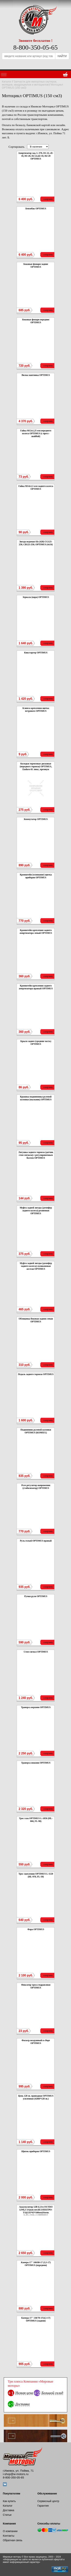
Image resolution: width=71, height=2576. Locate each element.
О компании (10, 2531)
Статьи (7, 2514)
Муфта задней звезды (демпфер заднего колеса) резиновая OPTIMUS (36, 1210)
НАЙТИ (62, 56)
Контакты (8, 2535)
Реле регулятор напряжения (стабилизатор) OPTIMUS (35, 1486)
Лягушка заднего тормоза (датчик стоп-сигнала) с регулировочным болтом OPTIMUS (35, 1155)
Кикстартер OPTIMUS (35, 652)
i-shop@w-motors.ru (15, 2474)
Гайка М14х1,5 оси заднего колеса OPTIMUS (35, 487)
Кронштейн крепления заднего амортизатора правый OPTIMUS (36, 987)
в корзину (48, 199)
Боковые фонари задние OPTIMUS (35, 265)
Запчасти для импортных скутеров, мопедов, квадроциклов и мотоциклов (29, 83)
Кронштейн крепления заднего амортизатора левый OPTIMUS (36, 931)
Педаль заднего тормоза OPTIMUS (36, 1374)
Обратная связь (12, 2540)
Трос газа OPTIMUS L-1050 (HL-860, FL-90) (35, 1819)
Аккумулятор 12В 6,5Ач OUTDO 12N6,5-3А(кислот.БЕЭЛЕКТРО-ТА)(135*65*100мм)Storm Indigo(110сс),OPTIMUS (35, 2211)
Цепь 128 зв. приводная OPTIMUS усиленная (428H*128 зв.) (35, 2097)
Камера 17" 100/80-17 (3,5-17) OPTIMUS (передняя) (36, 2264)
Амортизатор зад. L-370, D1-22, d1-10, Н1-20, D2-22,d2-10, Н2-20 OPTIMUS (35, 156)
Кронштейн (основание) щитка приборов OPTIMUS (36, 876)
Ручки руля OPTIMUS (35, 1596)
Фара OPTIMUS (35, 1929)
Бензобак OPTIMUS (36, 208)
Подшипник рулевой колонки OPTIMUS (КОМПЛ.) (35, 1431)
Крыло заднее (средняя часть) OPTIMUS (35, 1042)
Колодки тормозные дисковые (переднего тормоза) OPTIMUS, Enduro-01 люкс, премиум (36, 766)
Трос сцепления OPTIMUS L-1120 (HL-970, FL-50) (36, 1875)
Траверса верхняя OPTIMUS (36, 1707)
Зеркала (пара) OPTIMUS (36, 597)
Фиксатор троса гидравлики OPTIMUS (36, 1986)
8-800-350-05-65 (35, 47)
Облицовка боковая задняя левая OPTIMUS (36, 1320)
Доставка (8, 2510)
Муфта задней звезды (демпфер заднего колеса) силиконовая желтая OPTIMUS (36, 1266)
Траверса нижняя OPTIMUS (36, 1762)
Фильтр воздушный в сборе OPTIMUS (36, 2041)
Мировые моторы (35, 19)
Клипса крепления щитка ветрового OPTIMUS (36, 709)
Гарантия (43, 2505)
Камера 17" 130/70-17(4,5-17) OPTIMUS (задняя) (35, 2319)
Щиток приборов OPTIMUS (35, 2151)
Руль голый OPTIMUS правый (35, 1540)
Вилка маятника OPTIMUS (36, 375)
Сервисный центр (48, 2501)
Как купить (9, 2501)
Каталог (7, 81)
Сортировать (16, 146)
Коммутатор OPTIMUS (36, 819)
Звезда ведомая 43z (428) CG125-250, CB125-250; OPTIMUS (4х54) (36, 543)
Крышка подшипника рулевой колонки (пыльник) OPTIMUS (35, 1098)
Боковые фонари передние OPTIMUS (35, 321)
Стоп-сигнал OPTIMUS (36, 1651)
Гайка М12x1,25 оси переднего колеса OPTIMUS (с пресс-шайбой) (35, 433)
